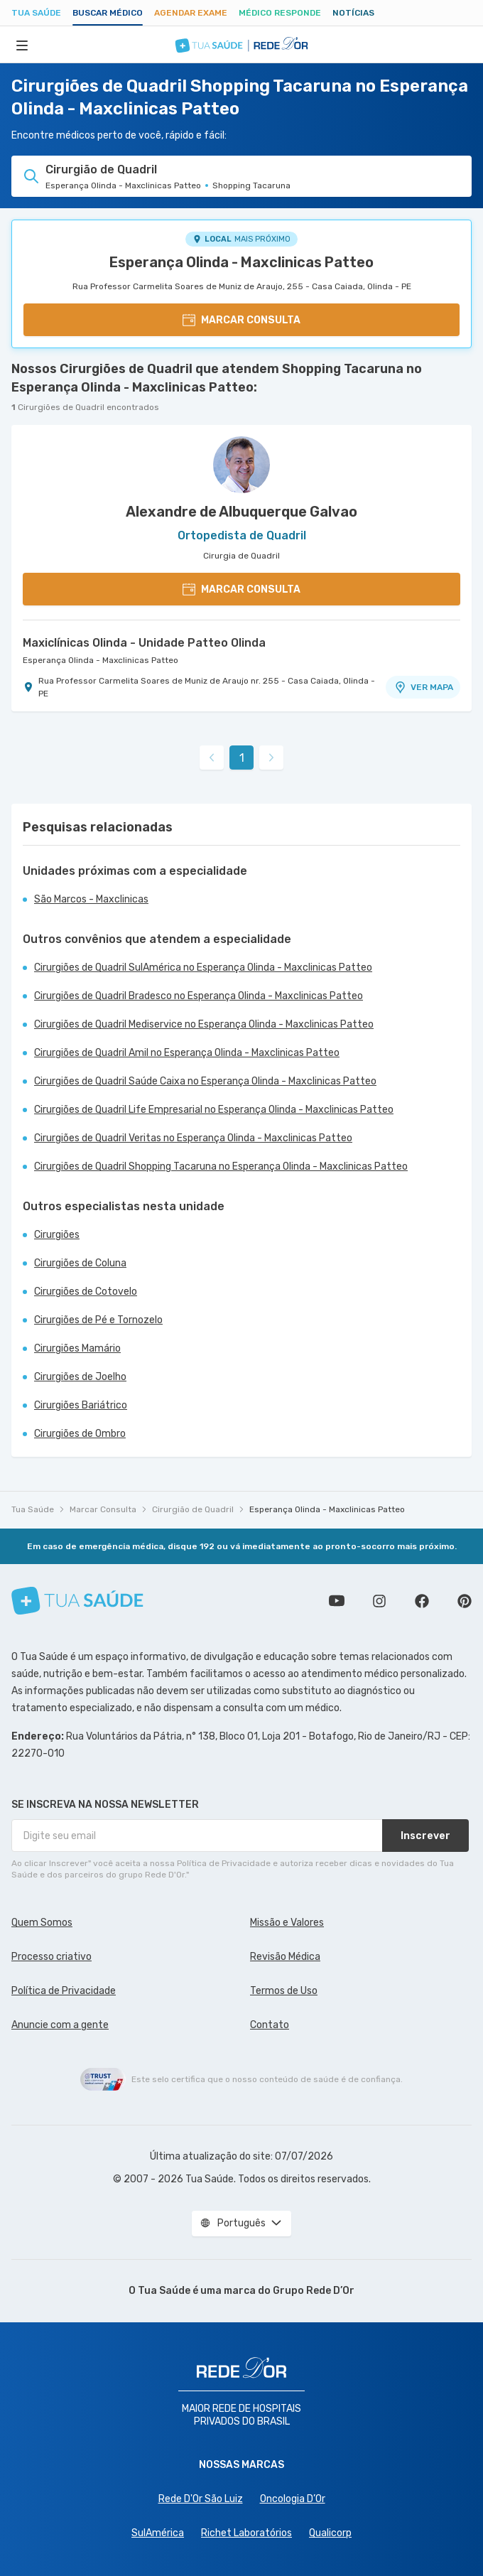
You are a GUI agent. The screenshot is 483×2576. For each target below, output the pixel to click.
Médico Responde (280, 13)
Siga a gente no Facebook (422, 1601)
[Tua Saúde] (77, 1601)
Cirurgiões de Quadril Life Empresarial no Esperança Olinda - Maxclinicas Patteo (214, 1110)
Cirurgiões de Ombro (80, 1434)
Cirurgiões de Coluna (80, 1263)
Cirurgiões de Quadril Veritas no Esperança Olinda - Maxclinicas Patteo (193, 1138)
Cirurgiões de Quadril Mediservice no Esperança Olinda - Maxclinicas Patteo (204, 1024)
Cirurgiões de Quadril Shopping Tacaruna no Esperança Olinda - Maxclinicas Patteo (221, 1166)
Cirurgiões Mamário (77, 1348)
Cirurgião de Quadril (193, 1509)
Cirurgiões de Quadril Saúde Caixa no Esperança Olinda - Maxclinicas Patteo (205, 1081)
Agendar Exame (190, 13)
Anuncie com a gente (60, 2025)
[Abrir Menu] (22, 44)
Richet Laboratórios (246, 2533)
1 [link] (241, 758)
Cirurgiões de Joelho (80, 1377)
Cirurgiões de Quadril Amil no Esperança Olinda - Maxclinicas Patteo (187, 1053)
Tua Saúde (36, 13)
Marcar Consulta (103, 1509)
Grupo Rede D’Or (313, 2291)
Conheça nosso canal (337, 1601)
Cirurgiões (57, 1235)
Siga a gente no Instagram (379, 1601)
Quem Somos (41, 1923)
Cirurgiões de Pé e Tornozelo (98, 1320)
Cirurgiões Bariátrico (80, 1405)
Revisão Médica (285, 1957)
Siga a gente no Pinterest (464, 1601)
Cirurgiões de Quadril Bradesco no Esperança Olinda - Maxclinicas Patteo (198, 996)
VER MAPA (423, 687)
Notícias (353, 13)
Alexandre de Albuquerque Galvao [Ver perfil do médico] (241, 511)
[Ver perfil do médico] (241, 464)
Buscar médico (107, 13)
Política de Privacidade (63, 1991)
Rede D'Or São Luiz (200, 2499)
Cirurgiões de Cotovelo (85, 1292)
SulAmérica (157, 2533)
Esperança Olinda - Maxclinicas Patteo (241, 262)
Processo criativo (51, 1957)
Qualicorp (330, 2533)
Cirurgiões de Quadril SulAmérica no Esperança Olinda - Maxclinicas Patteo (203, 967)
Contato (269, 2025)
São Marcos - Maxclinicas (91, 899)
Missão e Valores (287, 1923)
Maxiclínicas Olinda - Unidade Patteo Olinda (144, 643)
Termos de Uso (284, 1991)
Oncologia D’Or (292, 2499)
